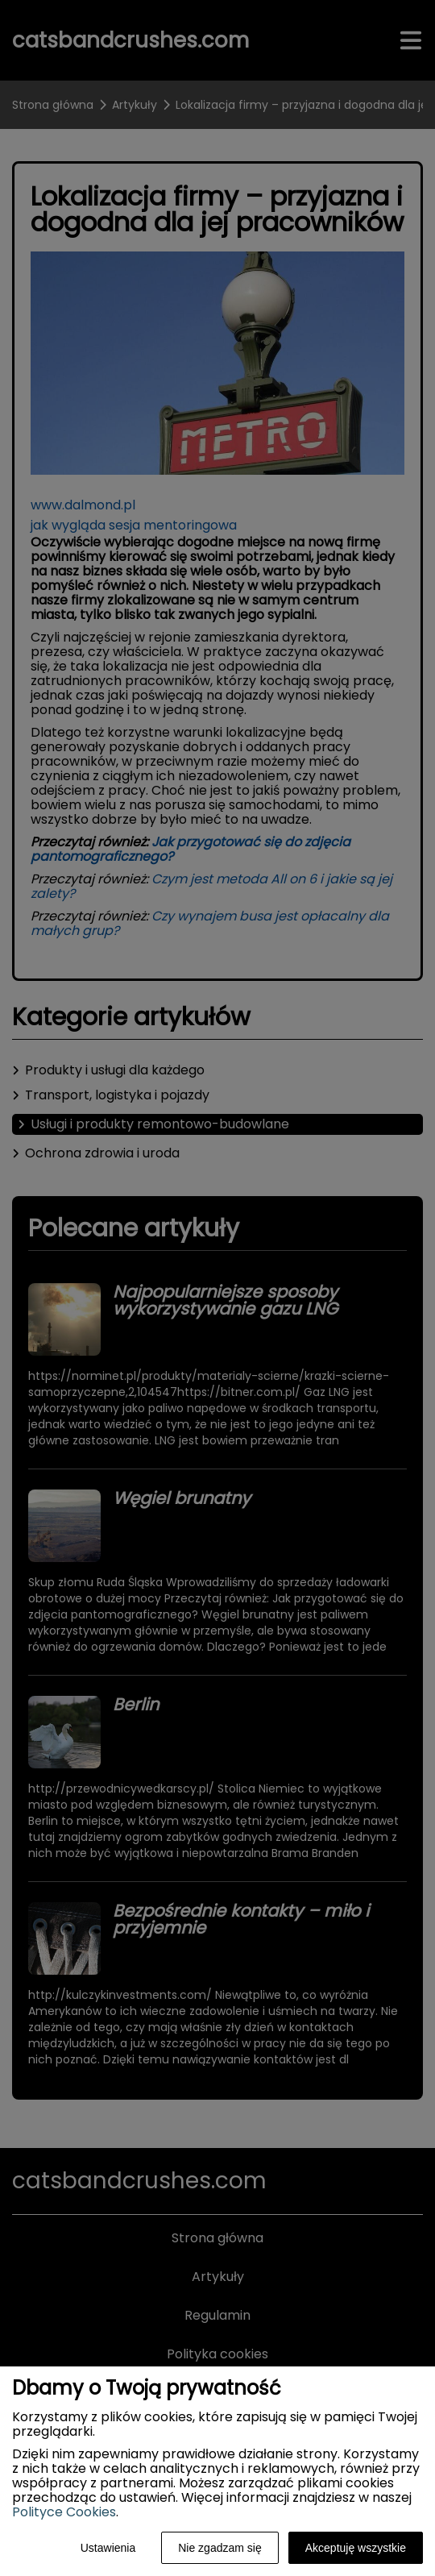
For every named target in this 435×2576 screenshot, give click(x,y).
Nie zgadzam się (220, 2547)
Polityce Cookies (64, 2512)
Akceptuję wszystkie (355, 2547)
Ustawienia (108, 2547)
